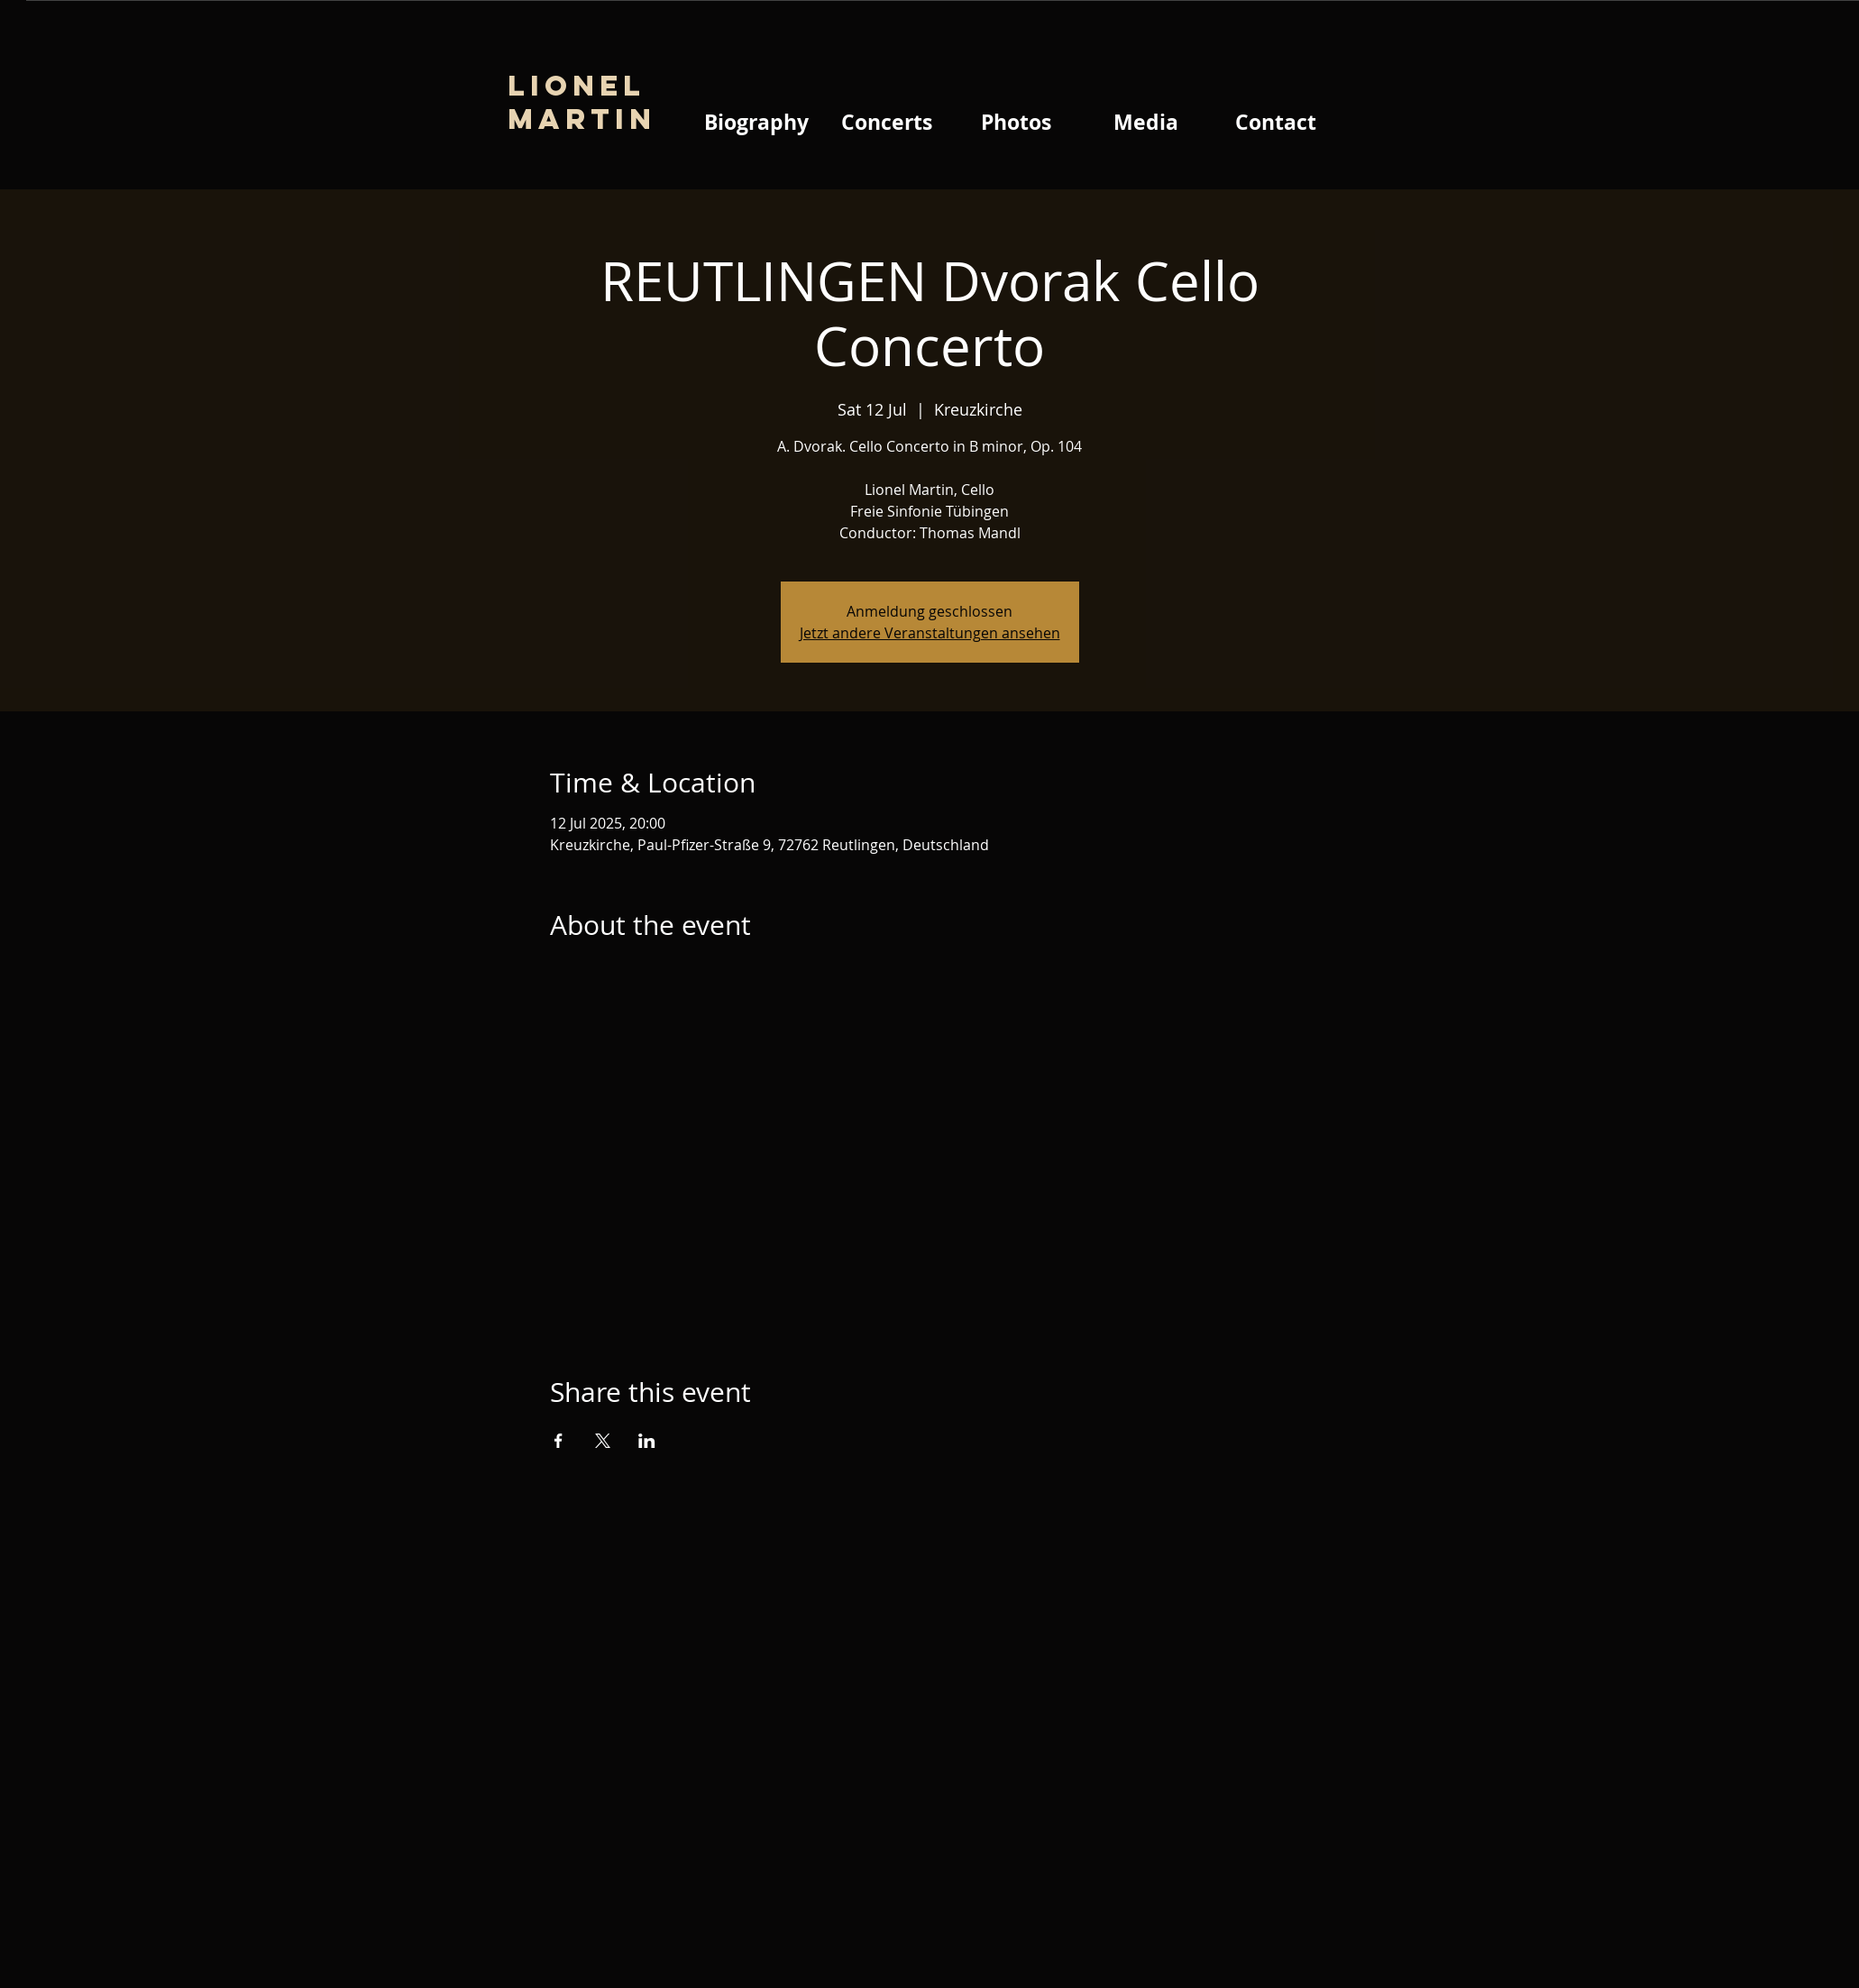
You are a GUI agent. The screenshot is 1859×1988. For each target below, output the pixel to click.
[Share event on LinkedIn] (646, 1441)
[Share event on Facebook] (558, 1441)
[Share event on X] (602, 1441)
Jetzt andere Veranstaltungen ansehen (930, 633)
